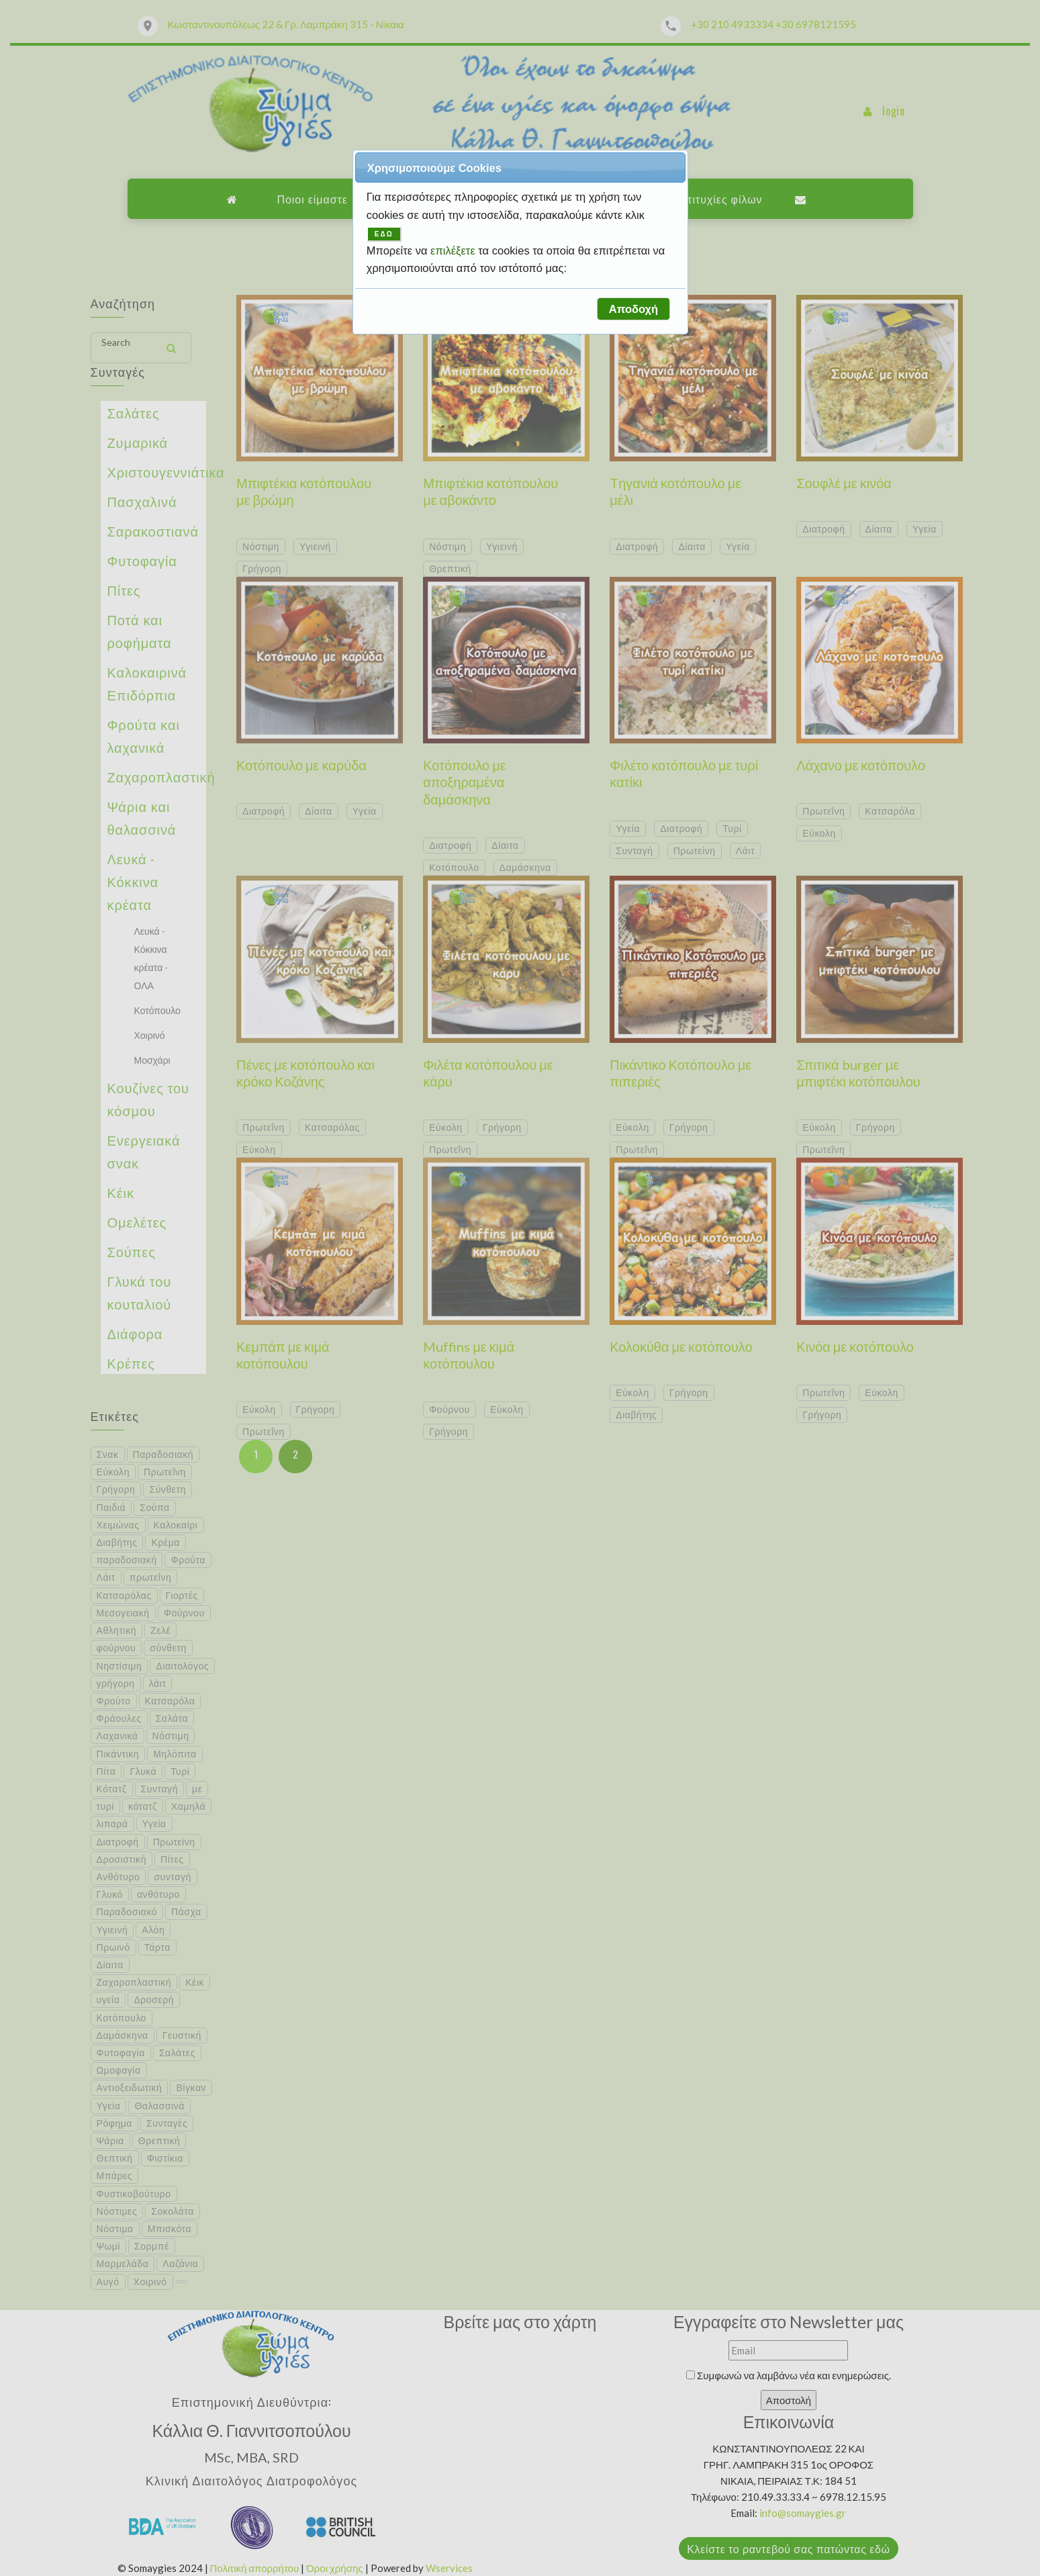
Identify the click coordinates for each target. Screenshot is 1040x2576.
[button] (633, 308)
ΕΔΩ (384, 234)
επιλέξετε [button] (454, 250)
